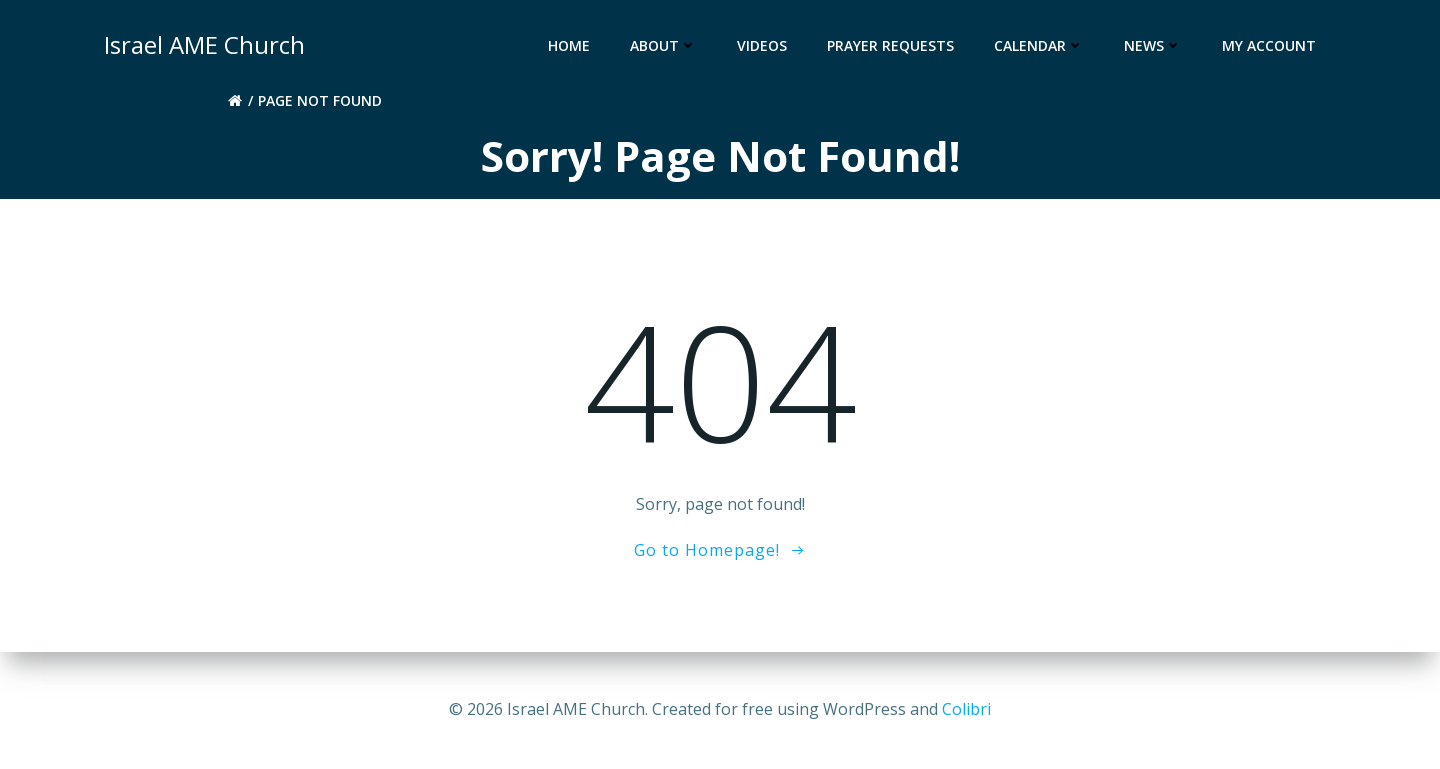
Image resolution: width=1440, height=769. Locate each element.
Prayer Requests (890, 45)
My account (1269, 45)
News (1153, 45)
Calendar (1039, 45)
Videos (762, 45)
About (663, 45)
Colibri (966, 709)
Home (569, 45)
